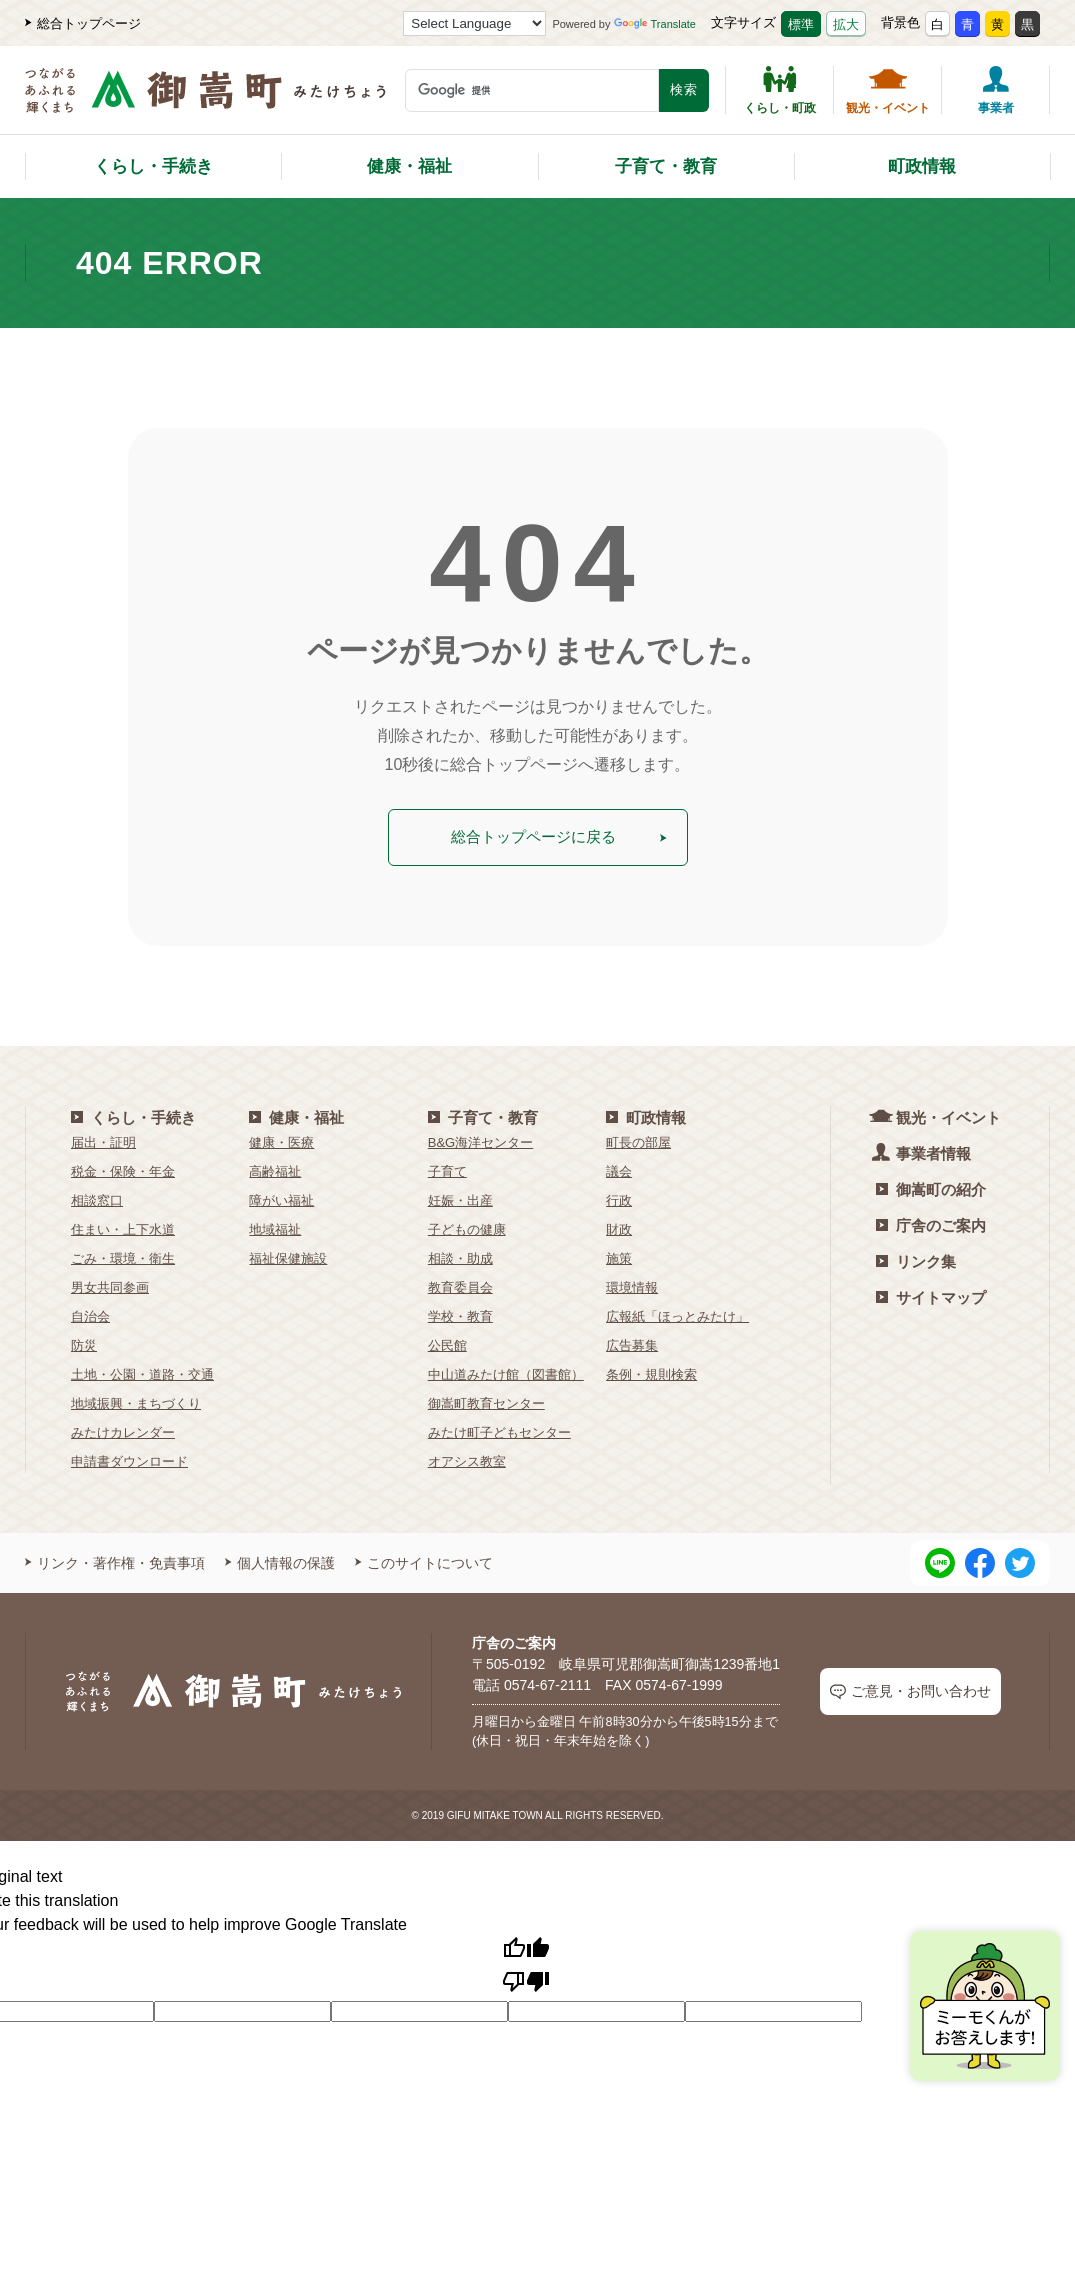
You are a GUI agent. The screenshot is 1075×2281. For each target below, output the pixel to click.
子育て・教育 (666, 166)
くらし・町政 (780, 90)
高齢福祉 (275, 1168)
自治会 (90, 1313)
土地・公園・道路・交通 (142, 1371)
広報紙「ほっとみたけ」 (677, 1313)
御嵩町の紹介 (931, 1186)
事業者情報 (923, 1149)
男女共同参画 (110, 1284)
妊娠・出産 (460, 1197)
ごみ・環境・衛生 (123, 1255)
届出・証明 (103, 1139)
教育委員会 (460, 1284)
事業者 (996, 90)
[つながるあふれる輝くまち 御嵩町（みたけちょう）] (205, 100)
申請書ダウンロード (129, 1458)
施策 (619, 1255)
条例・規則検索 (651, 1371)
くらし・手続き (153, 166)
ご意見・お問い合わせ (910, 1689)
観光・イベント (888, 90)
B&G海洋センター (480, 1139)
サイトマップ (931, 1294)
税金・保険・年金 (123, 1168)
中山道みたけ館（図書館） (506, 1371)
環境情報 (632, 1284)
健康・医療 (281, 1139)
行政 (619, 1197)
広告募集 (632, 1342)
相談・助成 (460, 1255)
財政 (619, 1226)
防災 (84, 1342)
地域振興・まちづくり (136, 1400)
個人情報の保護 (280, 1560)
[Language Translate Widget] (474, 23)
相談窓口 (97, 1197)
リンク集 (916, 1258)
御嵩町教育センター (486, 1400)
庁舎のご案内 (931, 1222)
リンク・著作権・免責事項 (115, 1560)
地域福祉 (275, 1226)
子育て (447, 1168)
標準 (801, 24)
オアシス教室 (467, 1458)
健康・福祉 (409, 166)
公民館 (447, 1342)
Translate (655, 24)
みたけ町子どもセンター (499, 1429)
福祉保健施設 (288, 1255)
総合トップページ (83, 23)
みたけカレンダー (123, 1429)
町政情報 (922, 166)
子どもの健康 (467, 1226)
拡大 (846, 24)
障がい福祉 (281, 1197)
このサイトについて (424, 1560)
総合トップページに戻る (558, 835)
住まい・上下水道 (123, 1226)
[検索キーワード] (532, 90)
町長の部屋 (638, 1139)
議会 (619, 1168)
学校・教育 (460, 1313)
